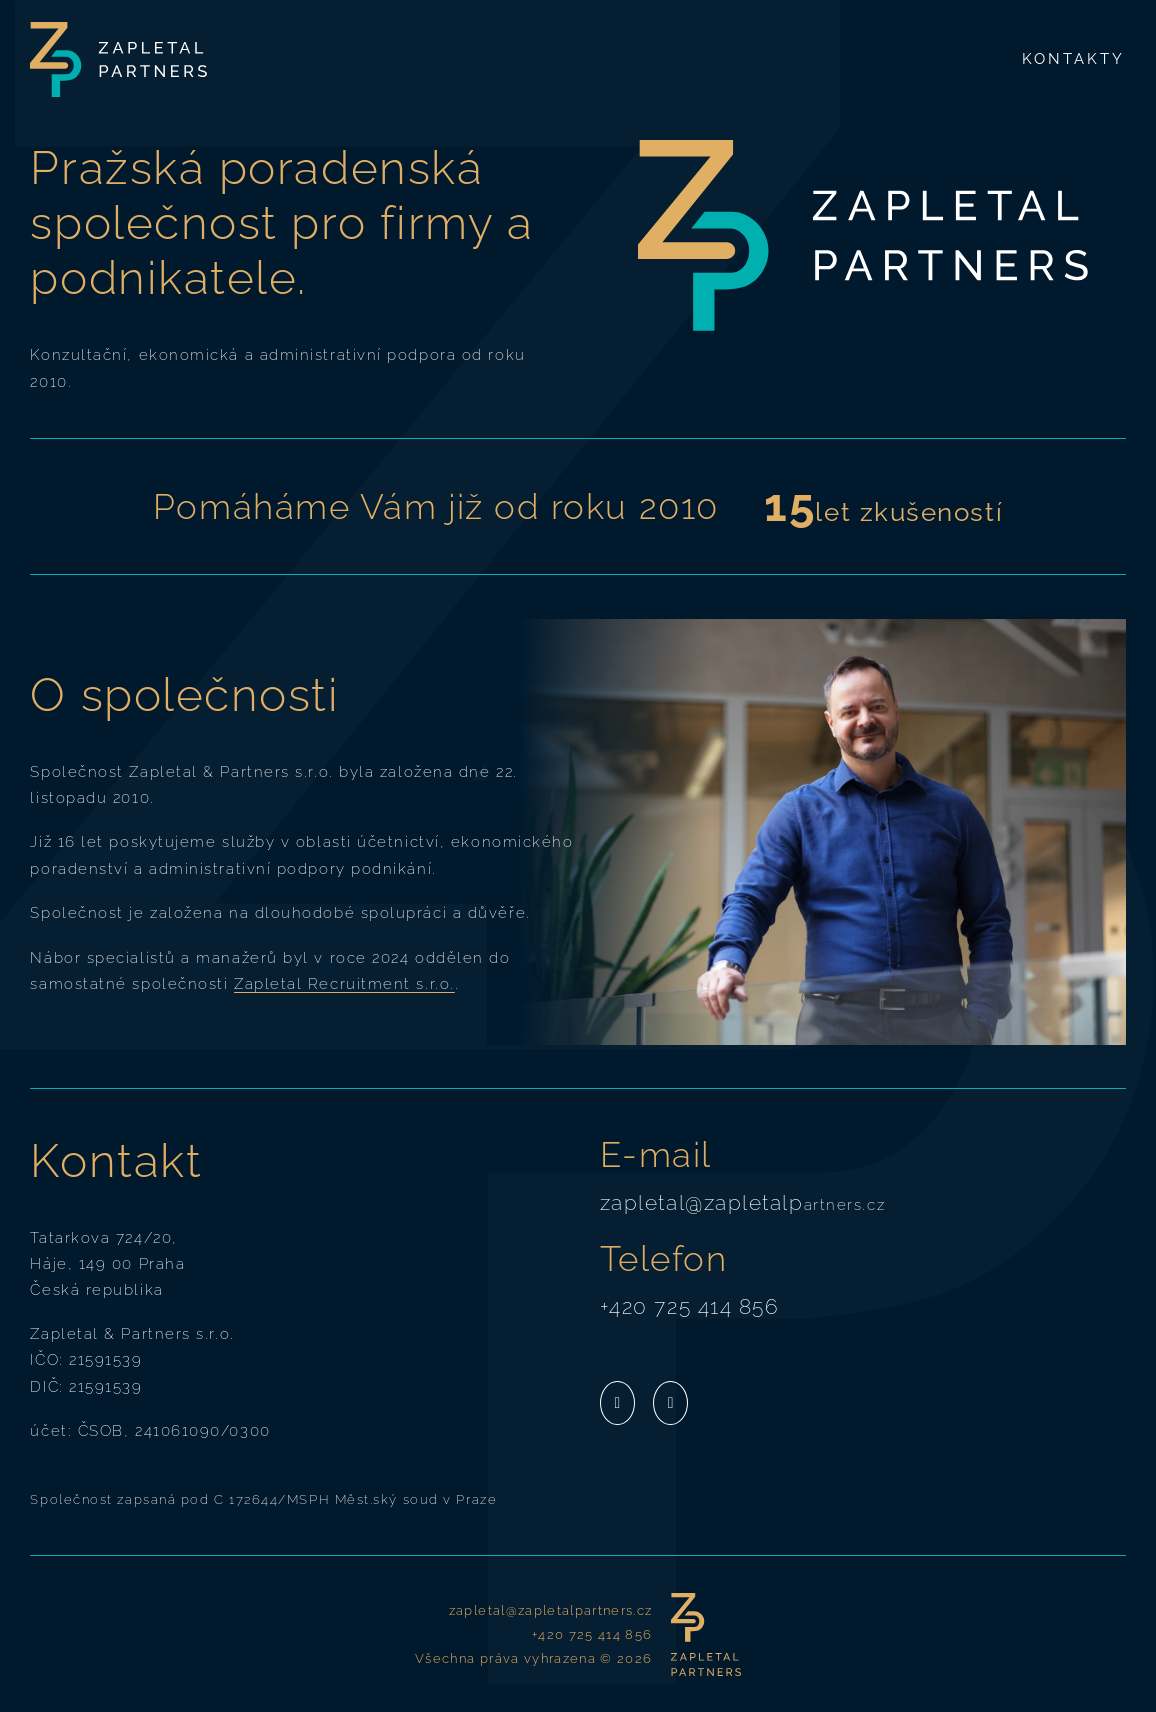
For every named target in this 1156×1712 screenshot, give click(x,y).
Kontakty (1074, 58)
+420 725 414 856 (690, 1306)
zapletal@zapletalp (702, 1202)
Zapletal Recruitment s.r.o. (344, 983)
